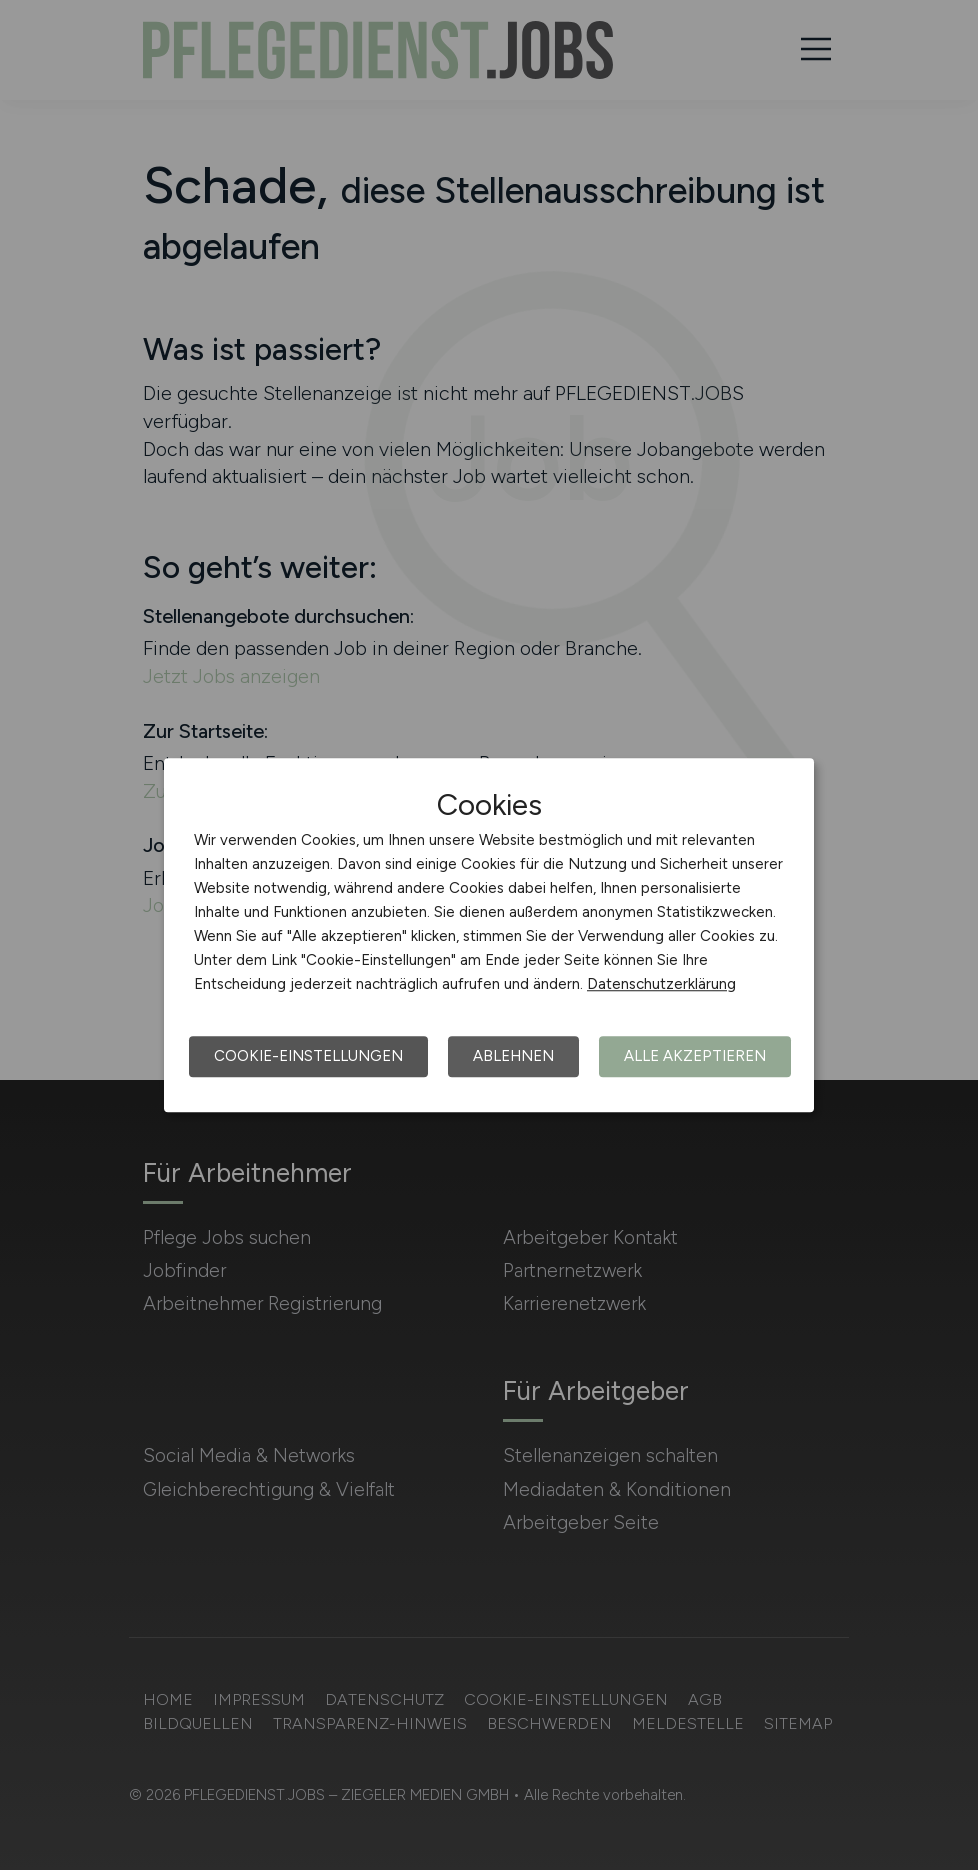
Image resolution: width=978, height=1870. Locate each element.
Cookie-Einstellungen (308, 1056)
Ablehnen (513, 1056)
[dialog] (489, 935)
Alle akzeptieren (695, 1056)
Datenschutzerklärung (661, 984)
